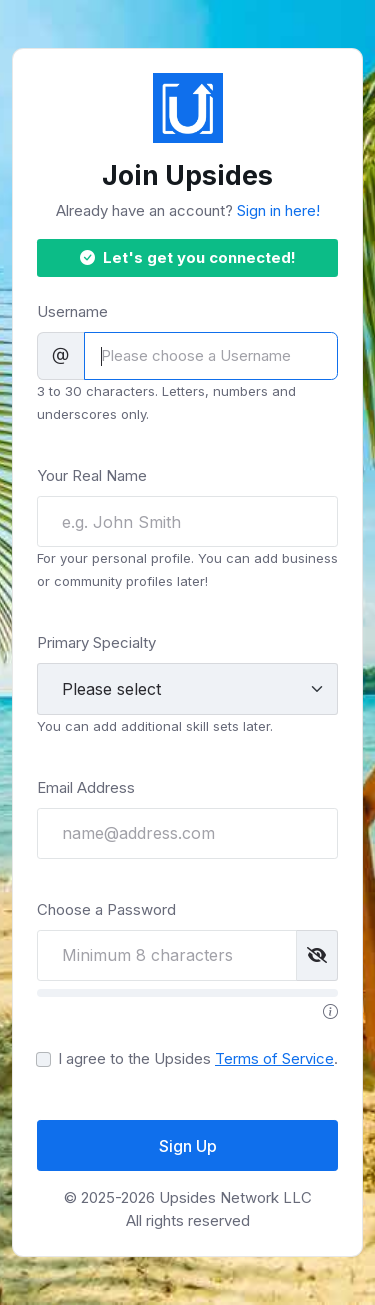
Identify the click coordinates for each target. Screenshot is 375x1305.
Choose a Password (106, 909)
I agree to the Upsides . (198, 1058)
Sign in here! (278, 210)
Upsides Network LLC (235, 1197)
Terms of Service (274, 1058)
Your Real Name (92, 475)
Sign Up (188, 1146)
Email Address (86, 787)
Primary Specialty (96, 642)
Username (72, 311)
